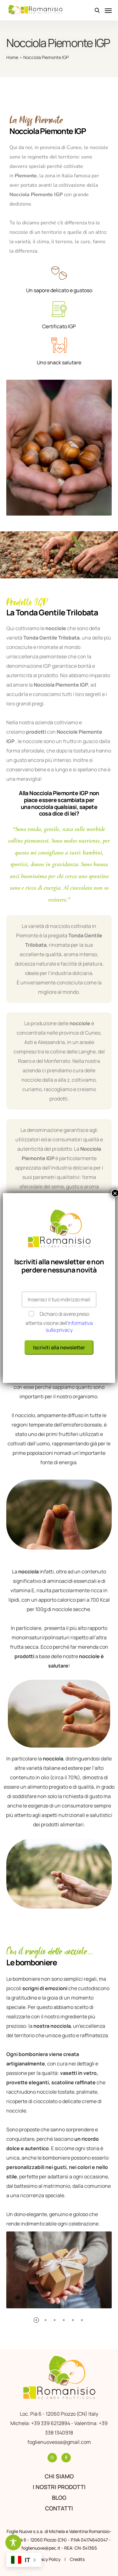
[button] (36, 2320)
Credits (77, 2559)
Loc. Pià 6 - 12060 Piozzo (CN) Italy (59, 2413)
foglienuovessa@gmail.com (59, 2442)
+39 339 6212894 (51, 2423)
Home (12, 57)
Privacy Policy (46, 2559)
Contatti (59, 2508)
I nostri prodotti (59, 2487)
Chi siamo (59, 2476)
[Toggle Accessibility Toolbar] (13, 2542)
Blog (59, 2497)
